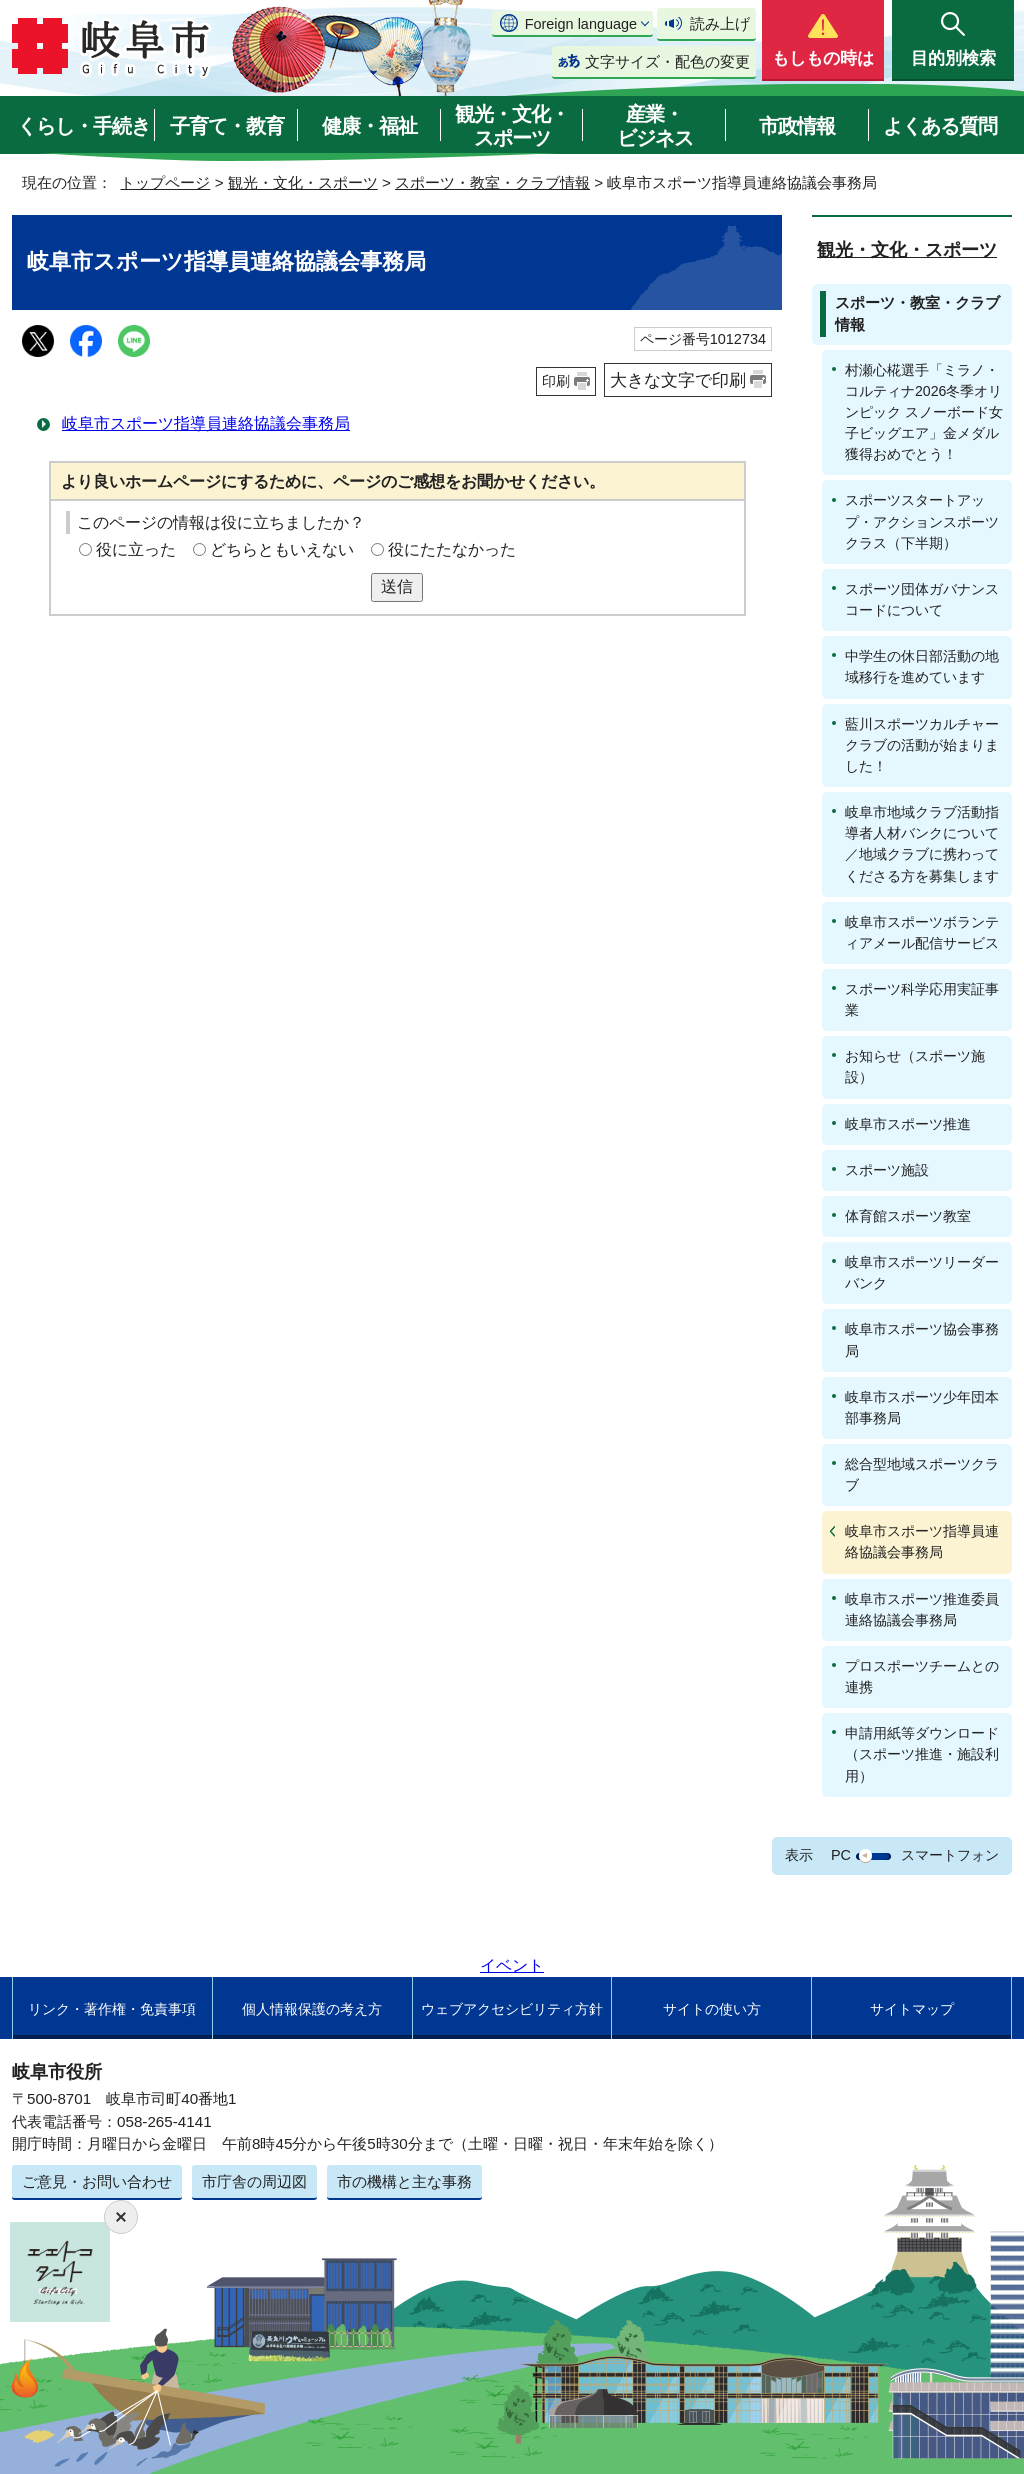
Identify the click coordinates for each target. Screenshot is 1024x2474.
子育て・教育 (227, 126)
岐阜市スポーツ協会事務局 (922, 1339)
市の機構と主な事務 (404, 2181)
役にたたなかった (452, 549)
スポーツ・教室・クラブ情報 (492, 182)
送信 (397, 586)
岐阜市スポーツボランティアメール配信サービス (922, 932)
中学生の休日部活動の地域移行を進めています (922, 666)
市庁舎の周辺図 (254, 2181)
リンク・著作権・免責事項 (112, 2009)
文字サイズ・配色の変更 (667, 61)
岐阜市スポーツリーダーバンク (922, 1272)
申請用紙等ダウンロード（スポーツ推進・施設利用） (922, 1754)
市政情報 (797, 126)
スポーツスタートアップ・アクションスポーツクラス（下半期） (922, 521)
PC (841, 1855)
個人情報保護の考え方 (312, 2009)
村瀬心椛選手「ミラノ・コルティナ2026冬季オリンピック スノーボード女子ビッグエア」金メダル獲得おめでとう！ (924, 412)
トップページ (165, 182)
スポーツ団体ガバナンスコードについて (922, 599)
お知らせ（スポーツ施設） (915, 1066)
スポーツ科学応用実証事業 (922, 999)
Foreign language (581, 24)
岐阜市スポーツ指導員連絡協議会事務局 (206, 423)
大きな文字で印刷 (678, 380)
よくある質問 (940, 126)
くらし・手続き (83, 126)
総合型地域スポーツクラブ (922, 1474)
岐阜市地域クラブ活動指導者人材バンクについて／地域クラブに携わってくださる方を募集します (922, 843)
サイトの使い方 (712, 2009)
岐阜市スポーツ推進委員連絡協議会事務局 (922, 1609)
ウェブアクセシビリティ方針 (512, 2009)
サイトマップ (912, 2009)
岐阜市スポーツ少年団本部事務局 (922, 1407)
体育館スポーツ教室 (908, 1216)
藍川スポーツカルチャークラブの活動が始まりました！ (922, 745)
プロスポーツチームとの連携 (922, 1676)
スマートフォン (950, 1855)
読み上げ (720, 23)
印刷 (556, 381)
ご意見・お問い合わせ (97, 2181)
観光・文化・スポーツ (512, 126)
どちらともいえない (282, 549)
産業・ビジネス (655, 126)
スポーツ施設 (887, 1170)
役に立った (136, 549)
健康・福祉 (369, 126)
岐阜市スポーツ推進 (908, 1124)
